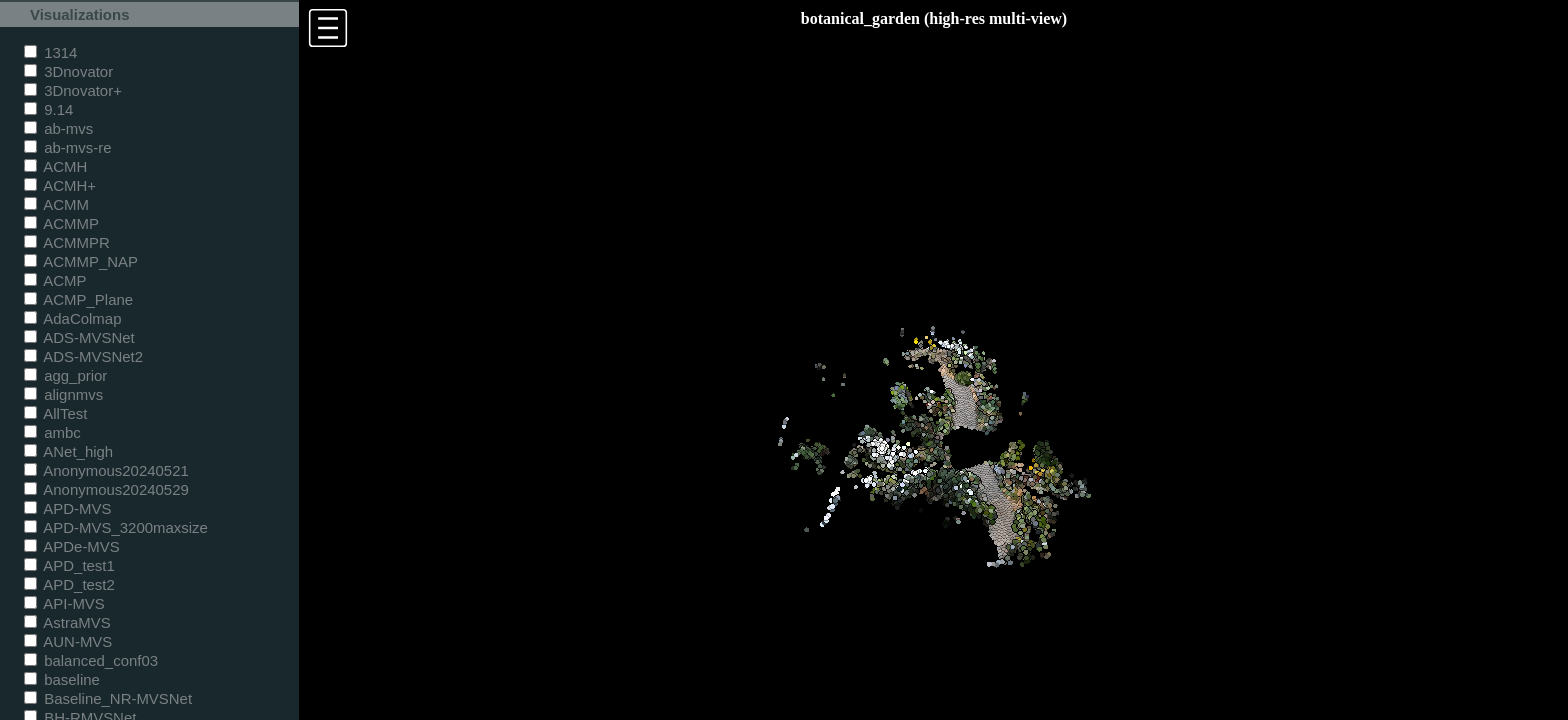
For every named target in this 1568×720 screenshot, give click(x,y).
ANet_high (68, 451)
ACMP (55, 280)
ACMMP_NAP (81, 261)
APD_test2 (69, 584)
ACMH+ (60, 185)
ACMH (55, 166)
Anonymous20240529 (106, 489)
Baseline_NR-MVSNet (108, 698)
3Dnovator (68, 71)
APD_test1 (69, 565)
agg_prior (65, 375)
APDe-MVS (72, 546)
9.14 (48, 109)
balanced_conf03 (91, 660)
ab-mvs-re (67, 147)
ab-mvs (58, 128)
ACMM (56, 204)
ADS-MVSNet (79, 337)
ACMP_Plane (78, 299)
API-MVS (64, 603)
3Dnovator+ (73, 90)
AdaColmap (72, 318)
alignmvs (63, 394)
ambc (52, 432)
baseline (62, 679)
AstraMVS (67, 622)
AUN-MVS (68, 641)
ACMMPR (67, 242)
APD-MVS (67, 508)
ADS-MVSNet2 (83, 356)
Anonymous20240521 (106, 470)
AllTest (55, 413)
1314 (50, 52)
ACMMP (61, 223)
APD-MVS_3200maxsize (116, 527)
